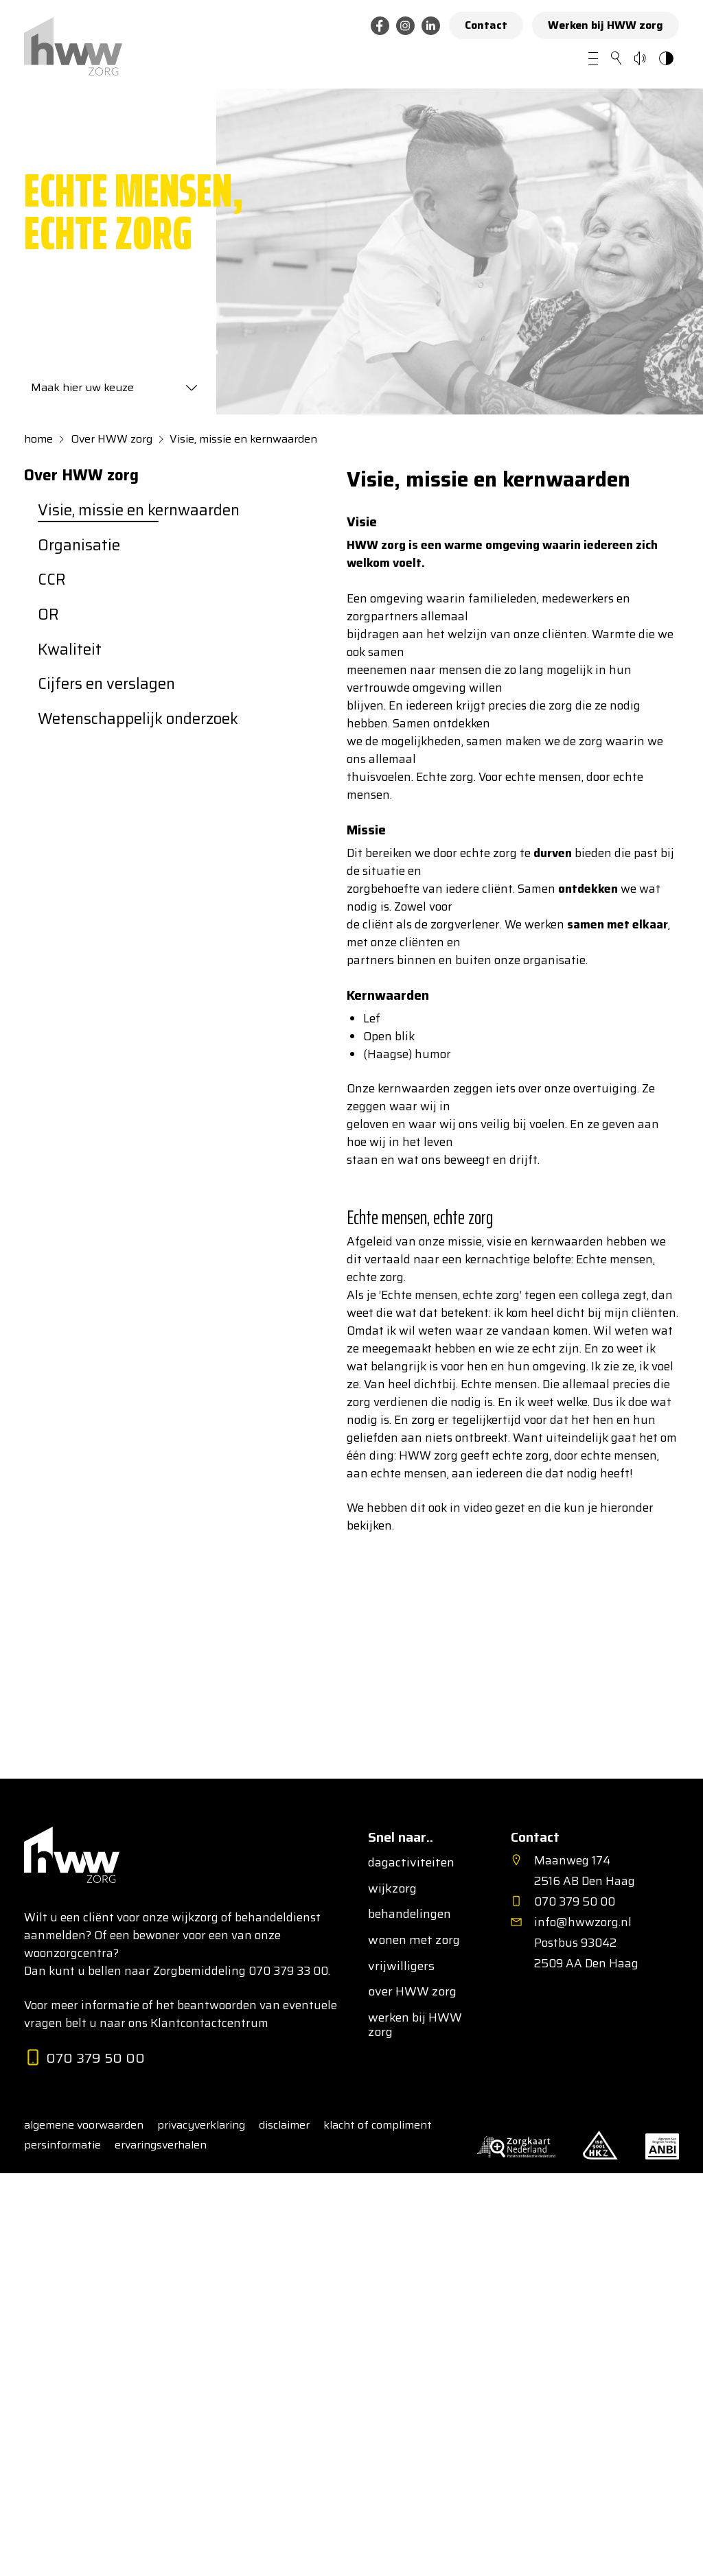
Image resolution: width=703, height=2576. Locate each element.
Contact (486, 25)
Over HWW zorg (111, 439)
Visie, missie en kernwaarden (243, 439)
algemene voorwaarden (83, 2124)
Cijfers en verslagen (106, 684)
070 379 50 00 (84, 2058)
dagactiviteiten (411, 1863)
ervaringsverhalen (161, 2144)
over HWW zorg (412, 1992)
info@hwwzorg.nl (583, 1922)
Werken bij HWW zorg (605, 25)
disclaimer (284, 2124)
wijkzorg (392, 1889)
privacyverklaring (201, 2124)
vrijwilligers (401, 1967)
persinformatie (62, 2144)
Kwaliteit (70, 649)
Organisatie (79, 545)
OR (48, 615)
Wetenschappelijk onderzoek (138, 719)
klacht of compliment (377, 2124)
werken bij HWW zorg (415, 2025)
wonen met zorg (414, 1940)
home (38, 439)
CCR (52, 580)
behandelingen (409, 1914)
